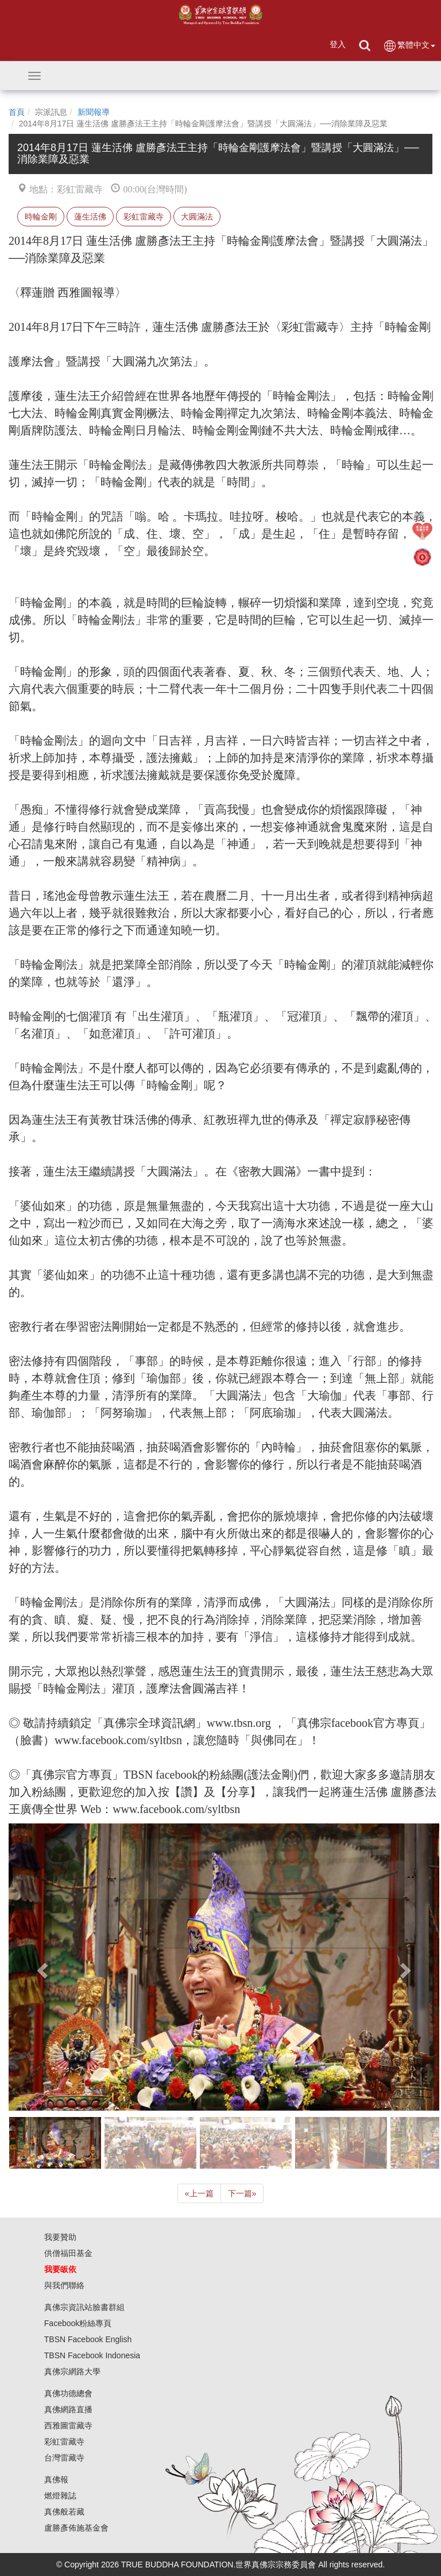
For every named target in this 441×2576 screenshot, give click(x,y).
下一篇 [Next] (242, 2193)
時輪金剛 (41, 216)
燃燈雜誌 (60, 2495)
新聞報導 (94, 112)
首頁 (17, 112)
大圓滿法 (197, 216)
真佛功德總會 (68, 2393)
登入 (338, 44)
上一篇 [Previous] (199, 2193)
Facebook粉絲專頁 (77, 2323)
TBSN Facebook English (88, 2339)
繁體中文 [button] (409, 45)
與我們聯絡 (64, 2285)
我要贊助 (60, 2237)
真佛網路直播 (68, 2409)
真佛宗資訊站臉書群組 (84, 2307)
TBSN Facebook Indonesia (92, 2355)
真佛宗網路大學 (72, 2371)
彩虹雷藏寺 (143, 216)
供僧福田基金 (68, 2253)
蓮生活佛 (90, 216)
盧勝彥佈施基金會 (76, 2527)
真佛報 (56, 2479)
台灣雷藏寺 (64, 2457)
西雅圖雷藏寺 (68, 2425)
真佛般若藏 (64, 2511)
